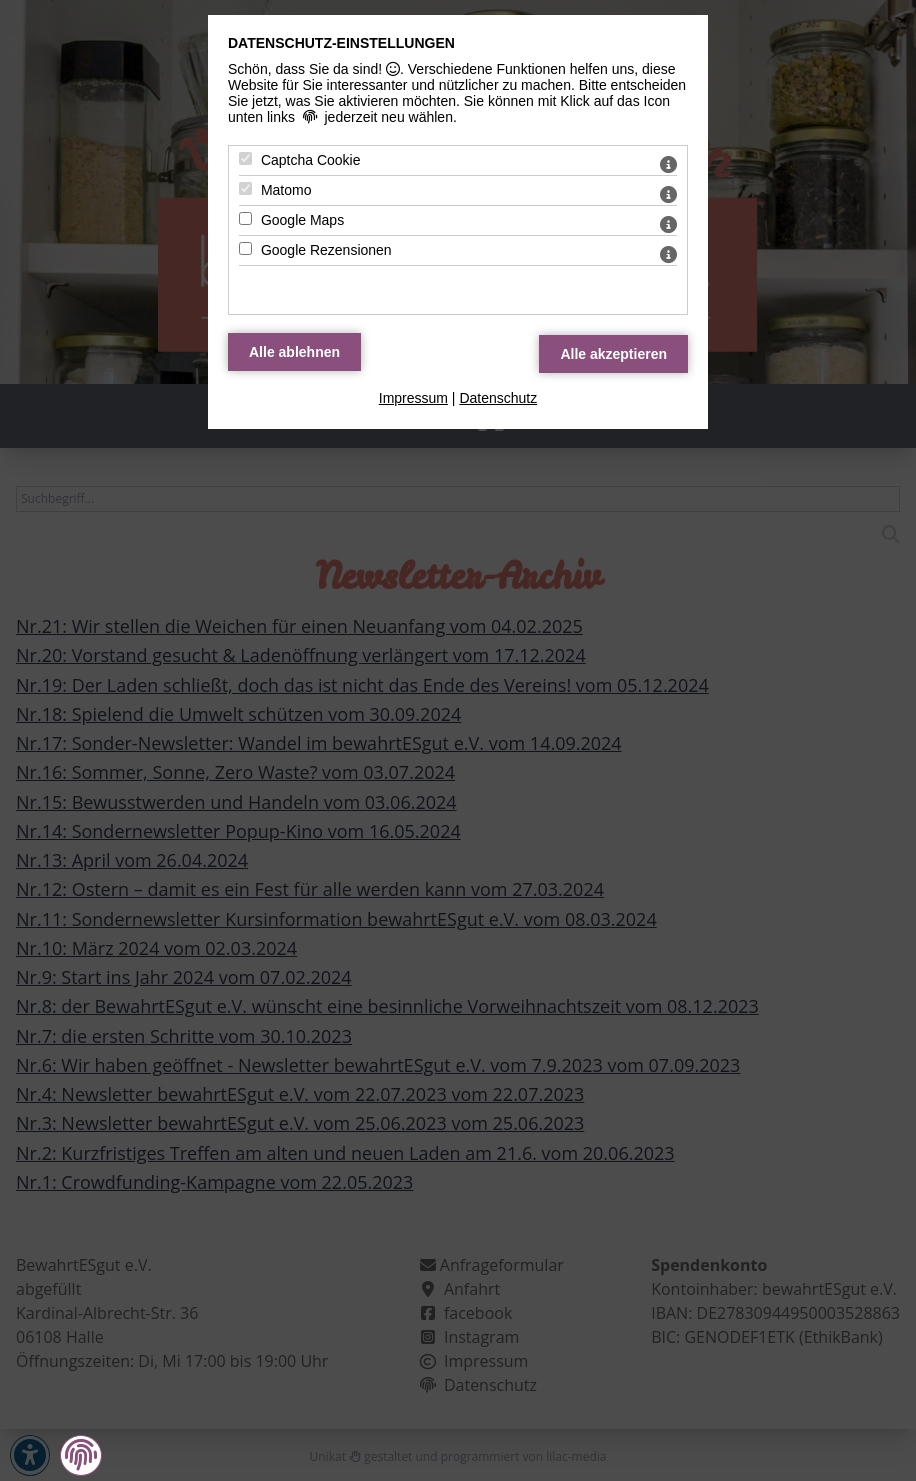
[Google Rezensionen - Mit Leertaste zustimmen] (245, 248)
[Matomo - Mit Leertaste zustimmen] (245, 188)
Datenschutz (498, 398)
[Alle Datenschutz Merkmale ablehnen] (294, 352)
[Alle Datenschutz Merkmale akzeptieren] (613, 354)
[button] (81, 1455)
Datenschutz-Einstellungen (341, 43)
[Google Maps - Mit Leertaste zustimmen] (245, 218)
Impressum (413, 398)
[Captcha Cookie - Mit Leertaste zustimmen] (245, 158)
